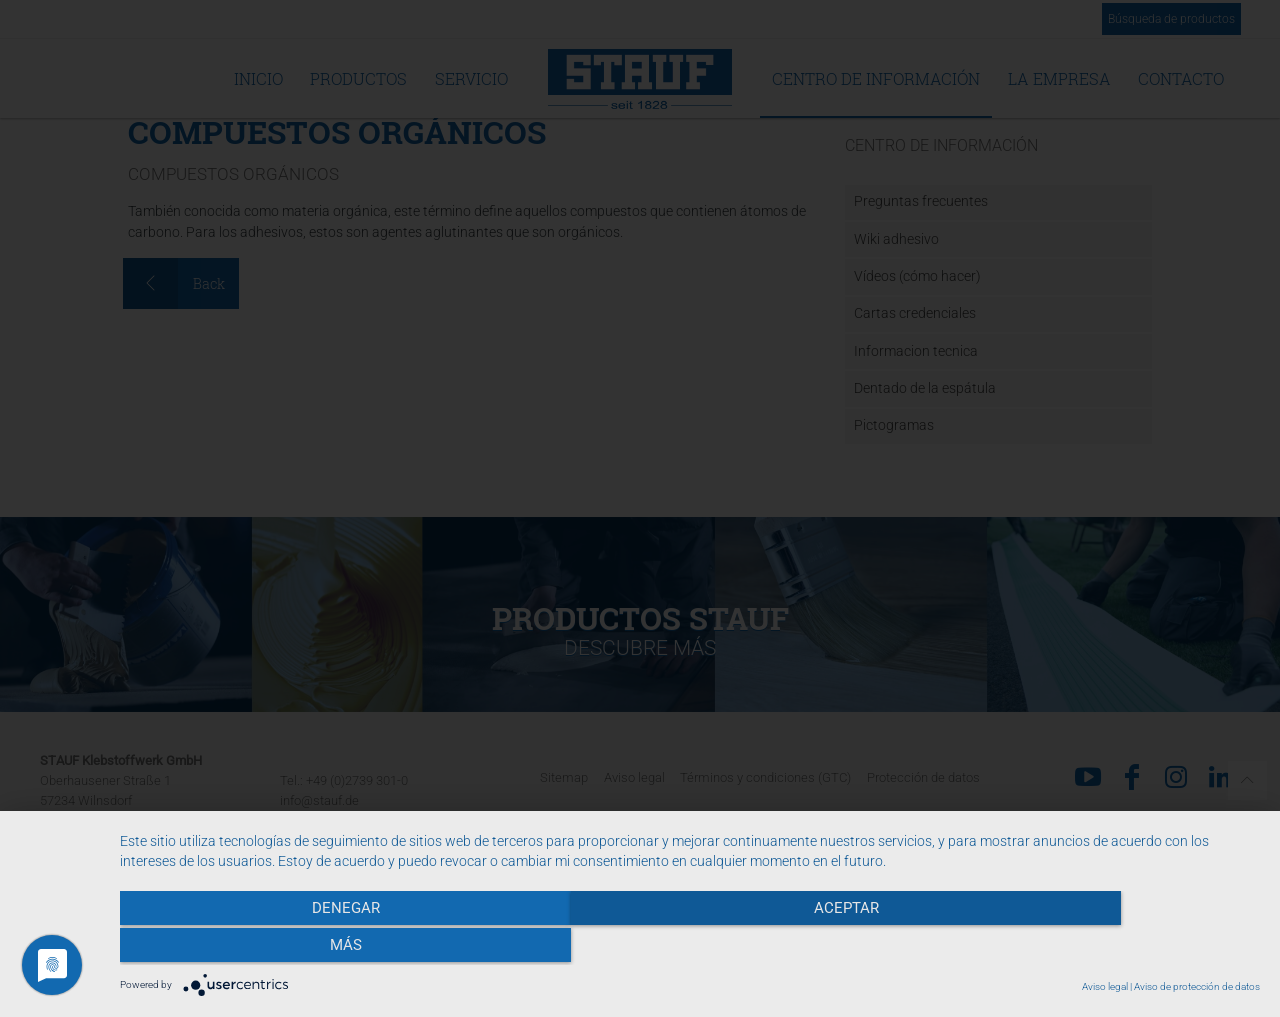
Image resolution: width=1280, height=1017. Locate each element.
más (1089, 948)
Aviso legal (1105, 986)
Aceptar (690, 948)
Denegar (291, 948)
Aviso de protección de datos (1197, 986)
